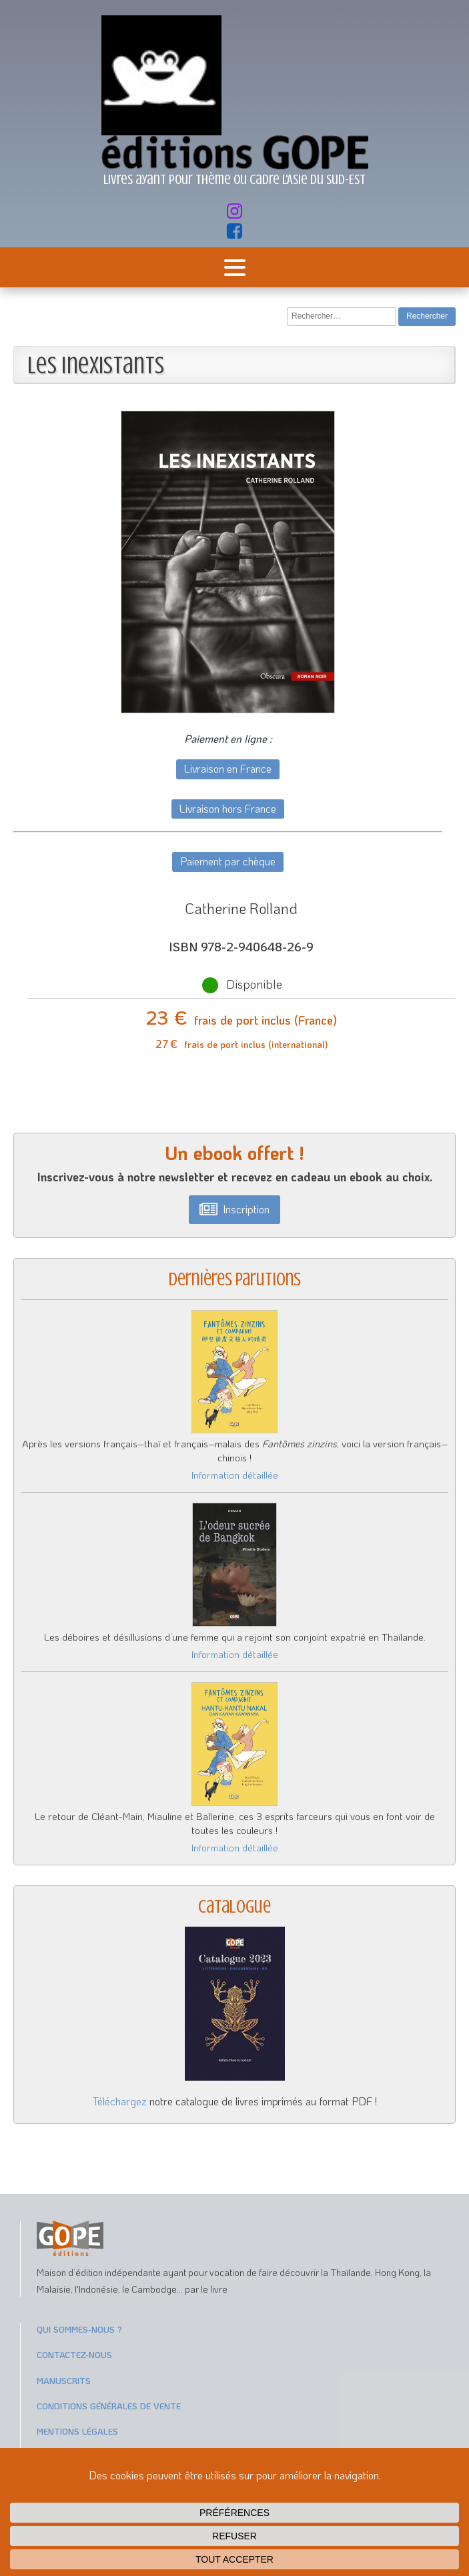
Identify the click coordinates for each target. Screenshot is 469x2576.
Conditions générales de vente (109, 2405)
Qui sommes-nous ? (79, 2329)
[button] (234, 1209)
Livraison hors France (227, 808)
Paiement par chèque (228, 861)
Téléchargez (120, 2101)
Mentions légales (77, 2431)
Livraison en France (228, 768)
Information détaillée (234, 1474)
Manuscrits (64, 2380)
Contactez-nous (74, 2354)
